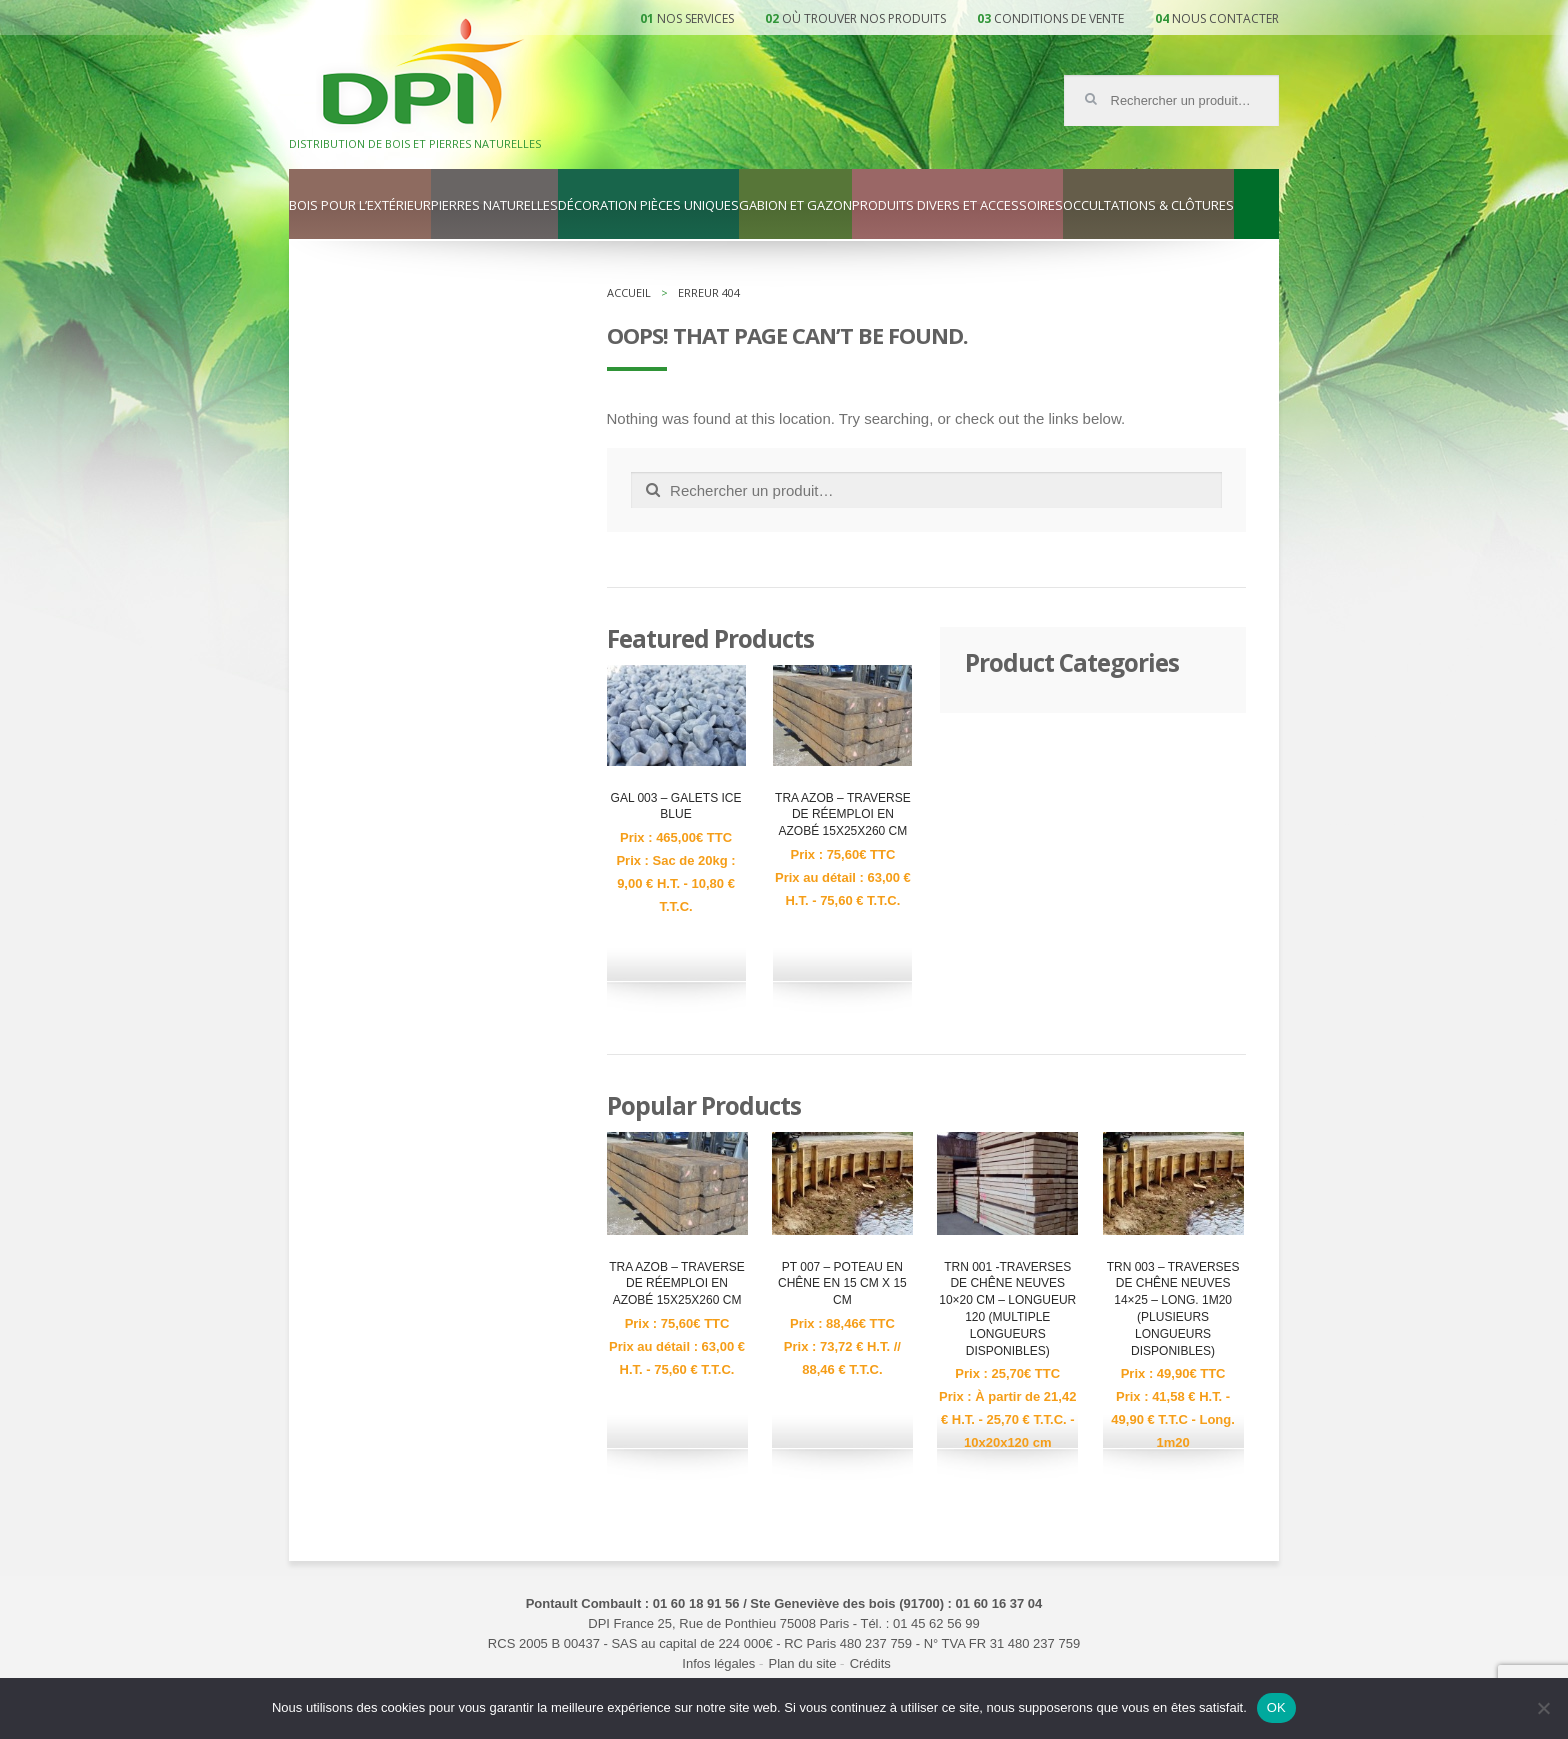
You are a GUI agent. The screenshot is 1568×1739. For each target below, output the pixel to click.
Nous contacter (1225, 18)
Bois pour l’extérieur (360, 205)
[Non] (1543, 1708)
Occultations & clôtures (1148, 205)
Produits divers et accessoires (957, 205)
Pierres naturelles (494, 205)
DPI (423, 74)
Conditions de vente (1059, 18)
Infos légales (718, 1663)
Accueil (629, 292)
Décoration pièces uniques (648, 205)
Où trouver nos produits (864, 18)
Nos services (695, 18)
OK (1276, 1707)
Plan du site (803, 1663)
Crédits (870, 1663)
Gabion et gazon (795, 205)
